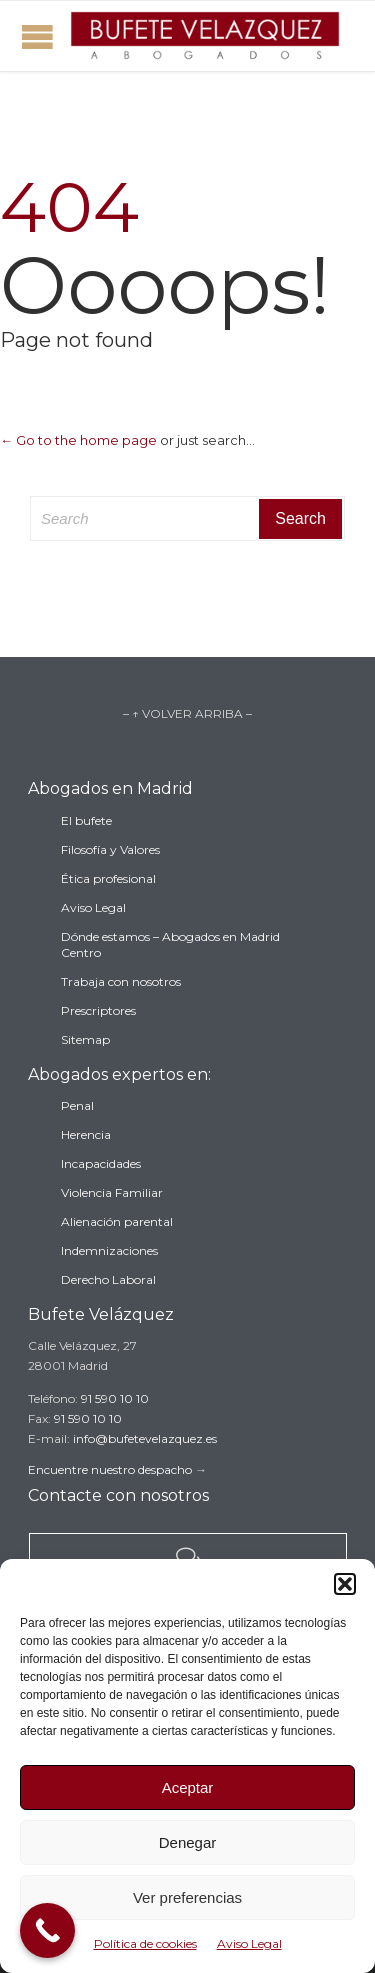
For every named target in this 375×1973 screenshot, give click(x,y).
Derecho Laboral (108, 1279)
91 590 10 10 (115, 1398)
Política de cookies (145, 1943)
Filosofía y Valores (110, 849)
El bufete (86, 820)
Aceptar (188, 1787)
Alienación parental (117, 1221)
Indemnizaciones (109, 1250)
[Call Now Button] (47, 1930)
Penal (77, 1105)
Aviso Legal (249, 1943)
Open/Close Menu (37, 36)
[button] (345, 1584)
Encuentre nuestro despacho (110, 1469)
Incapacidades (101, 1163)
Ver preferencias (187, 1897)
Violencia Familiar (112, 1192)
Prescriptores (98, 1010)
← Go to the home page (78, 440)
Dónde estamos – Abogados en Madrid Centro (170, 944)
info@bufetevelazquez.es (145, 1438)
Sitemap (85, 1039)
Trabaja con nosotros (121, 981)
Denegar (188, 1842)
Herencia (86, 1134)
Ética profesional (108, 878)
